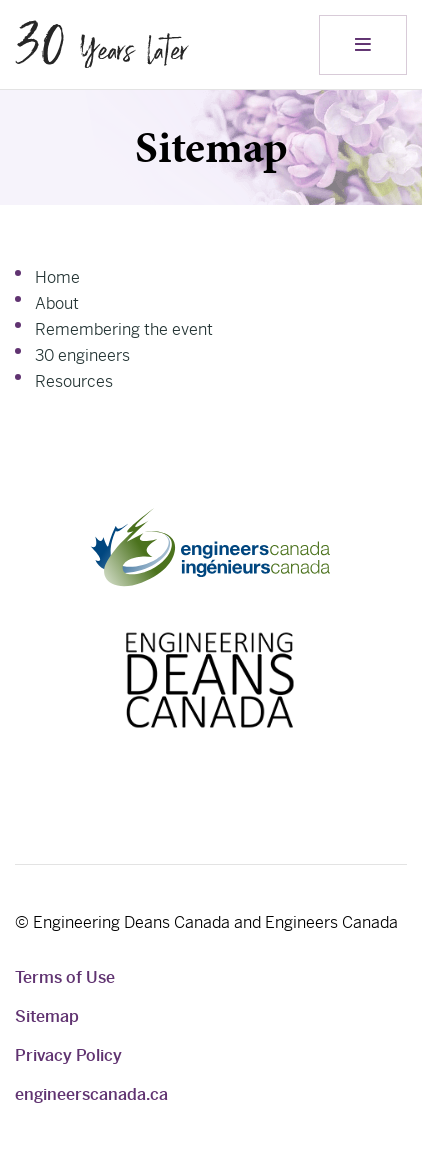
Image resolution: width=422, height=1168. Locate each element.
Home (57, 277)
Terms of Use (65, 977)
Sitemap (47, 1016)
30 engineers (82, 355)
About (57, 303)
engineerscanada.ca (91, 1094)
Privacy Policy (68, 1055)
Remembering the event (124, 329)
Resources (74, 381)
